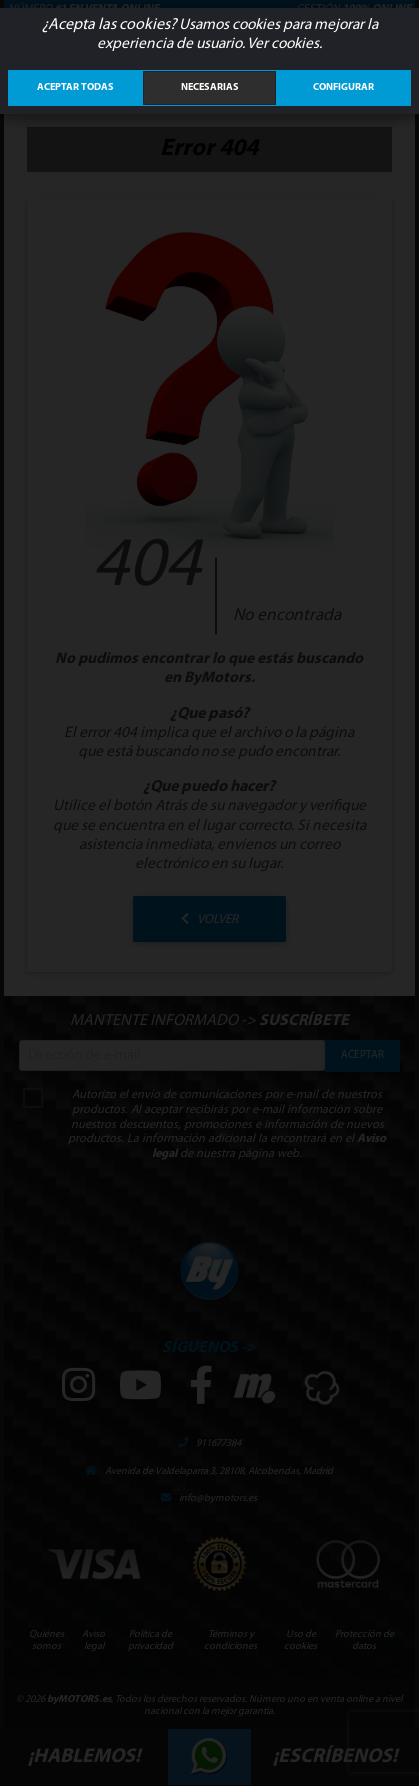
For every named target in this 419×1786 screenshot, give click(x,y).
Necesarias (210, 87)
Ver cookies (283, 44)
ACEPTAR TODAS (75, 87)
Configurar (343, 87)
